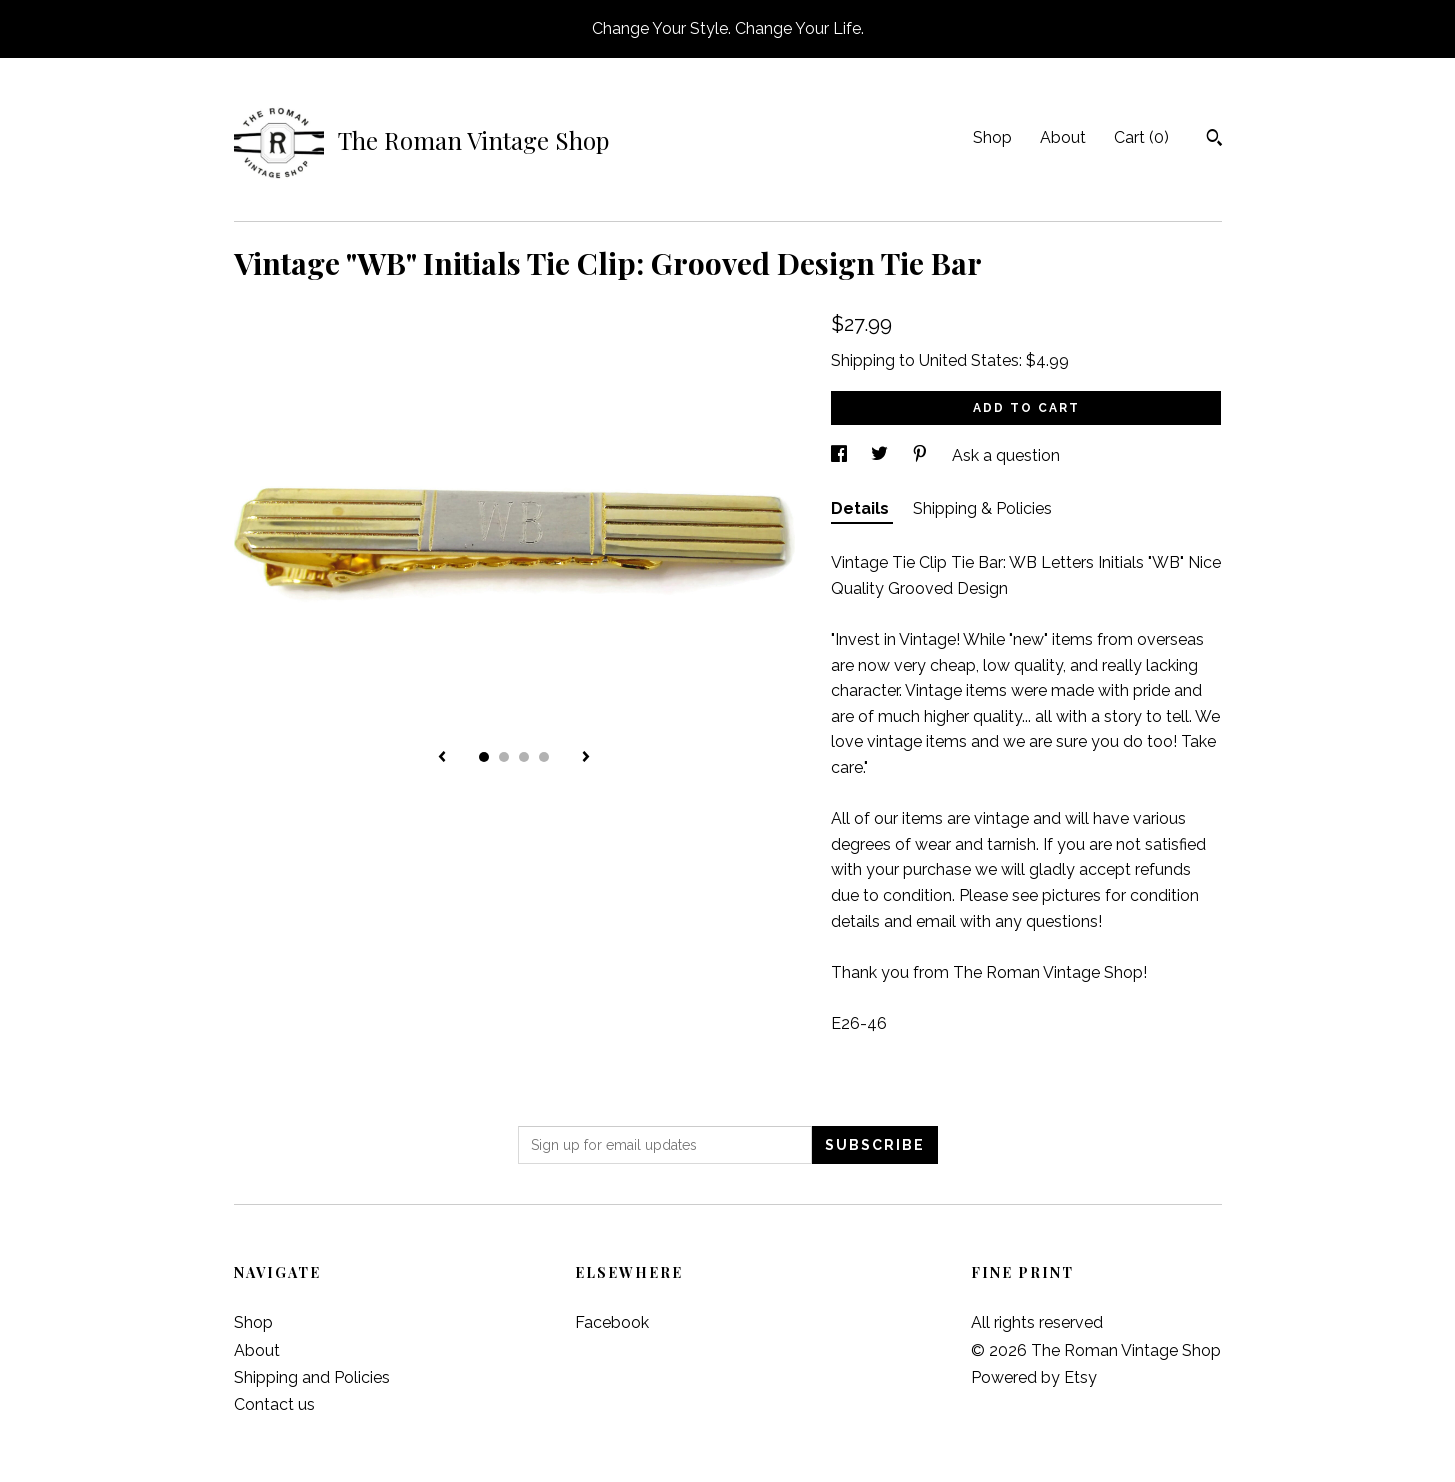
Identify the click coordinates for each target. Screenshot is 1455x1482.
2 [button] (504, 757)
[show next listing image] (586, 758)
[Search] (1214, 140)
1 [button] (484, 757)
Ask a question (1006, 455)
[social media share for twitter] (881, 455)
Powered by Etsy (1034, 1377)
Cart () (1141, 137)
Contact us (274, 1404)
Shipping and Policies (312, 1377)
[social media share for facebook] (841, 455)
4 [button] (544, 757)
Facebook (612, 1322)
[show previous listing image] (442, 758)
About (1063, 137)
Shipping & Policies (982, 508)
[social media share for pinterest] (922, 455)
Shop (992, 137)
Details (862, 508)
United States (969, 360)
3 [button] (524, 757)
